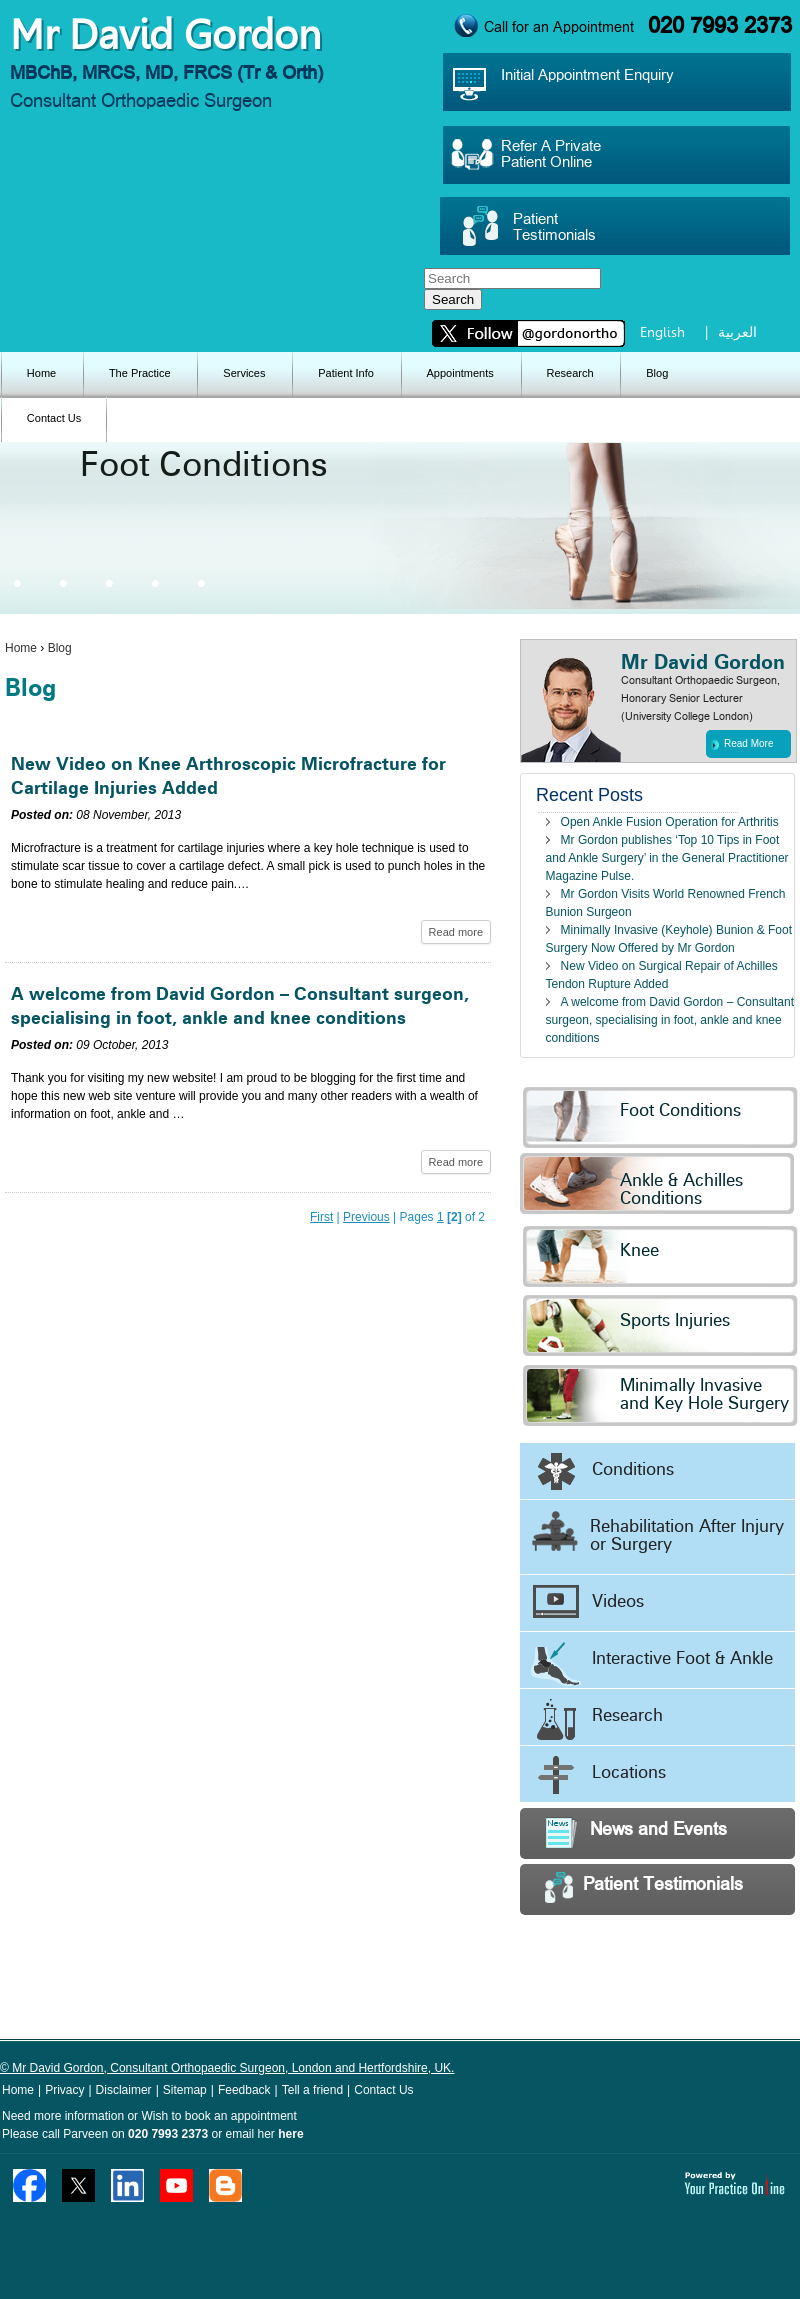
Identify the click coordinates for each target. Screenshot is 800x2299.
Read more (456, 932)
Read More (742, 744)
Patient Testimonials (644, 1887)
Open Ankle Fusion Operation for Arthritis (670, 822)
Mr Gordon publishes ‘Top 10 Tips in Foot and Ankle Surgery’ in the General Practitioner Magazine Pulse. (667, 858)
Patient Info (346, 373)
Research (569, 373)
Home (41, 373)
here (290, 2134)
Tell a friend (312, 2090)
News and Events (636, 1832)
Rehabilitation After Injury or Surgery (657, 1532)
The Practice (140, 373)
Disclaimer (124, 2090)
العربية (737, 332)
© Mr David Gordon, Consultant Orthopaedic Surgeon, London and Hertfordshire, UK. (227, 2068)
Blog (657, 373)
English (662, 332)
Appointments (460, 373)
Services (244, 373)
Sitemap (185, 2090)
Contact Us (54, 418)
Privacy (64, 2090)
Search (453, 299)
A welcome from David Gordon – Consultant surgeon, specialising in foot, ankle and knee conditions (670, 1020)
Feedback (244, 2090)
